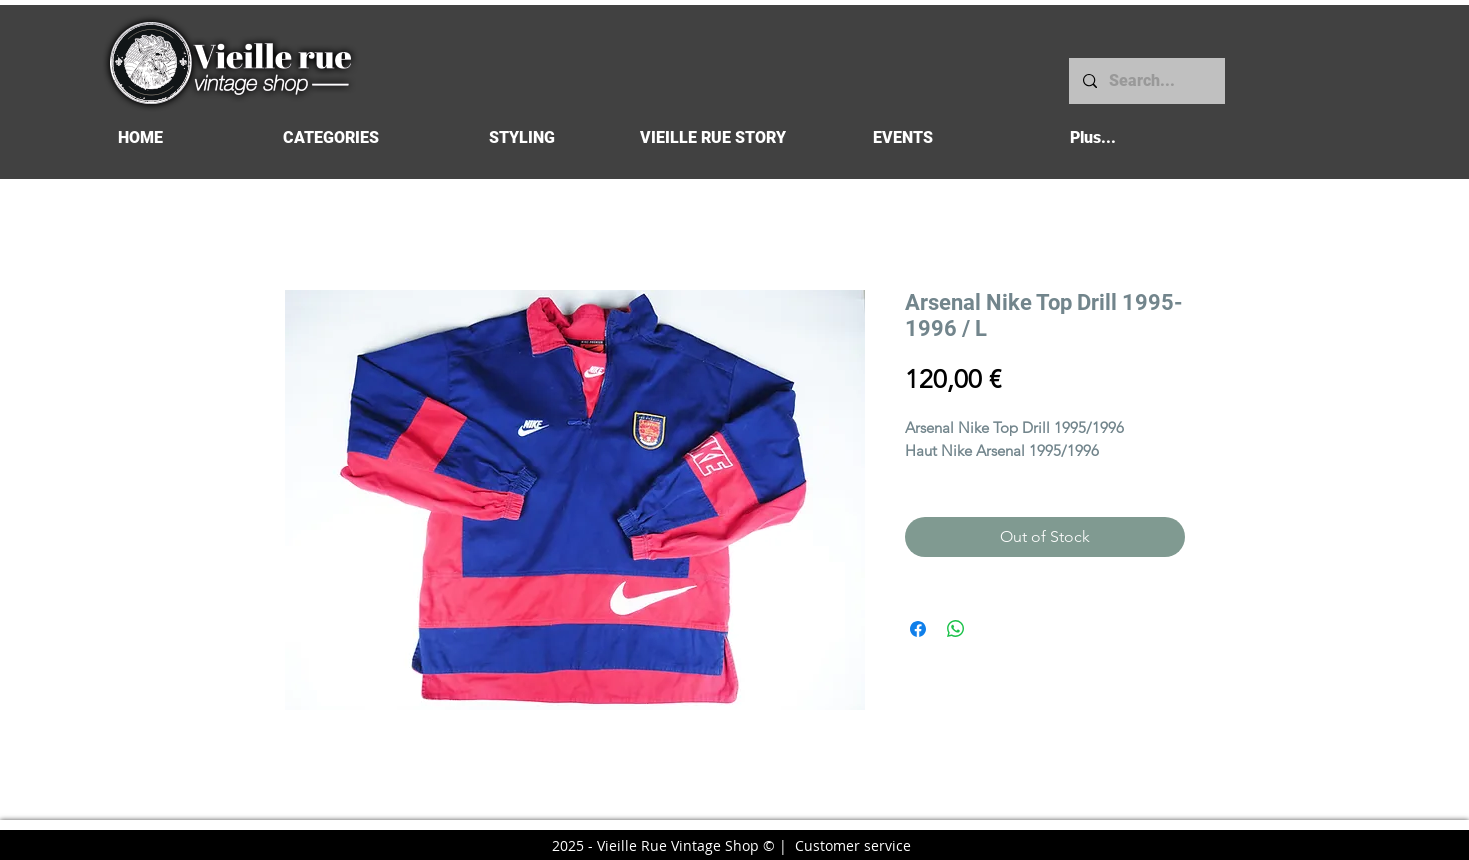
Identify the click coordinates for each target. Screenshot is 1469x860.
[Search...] (1146, 81)
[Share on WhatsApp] (956, 629)
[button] (331, 137)
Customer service (853, 845)
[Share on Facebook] (918, 629)
